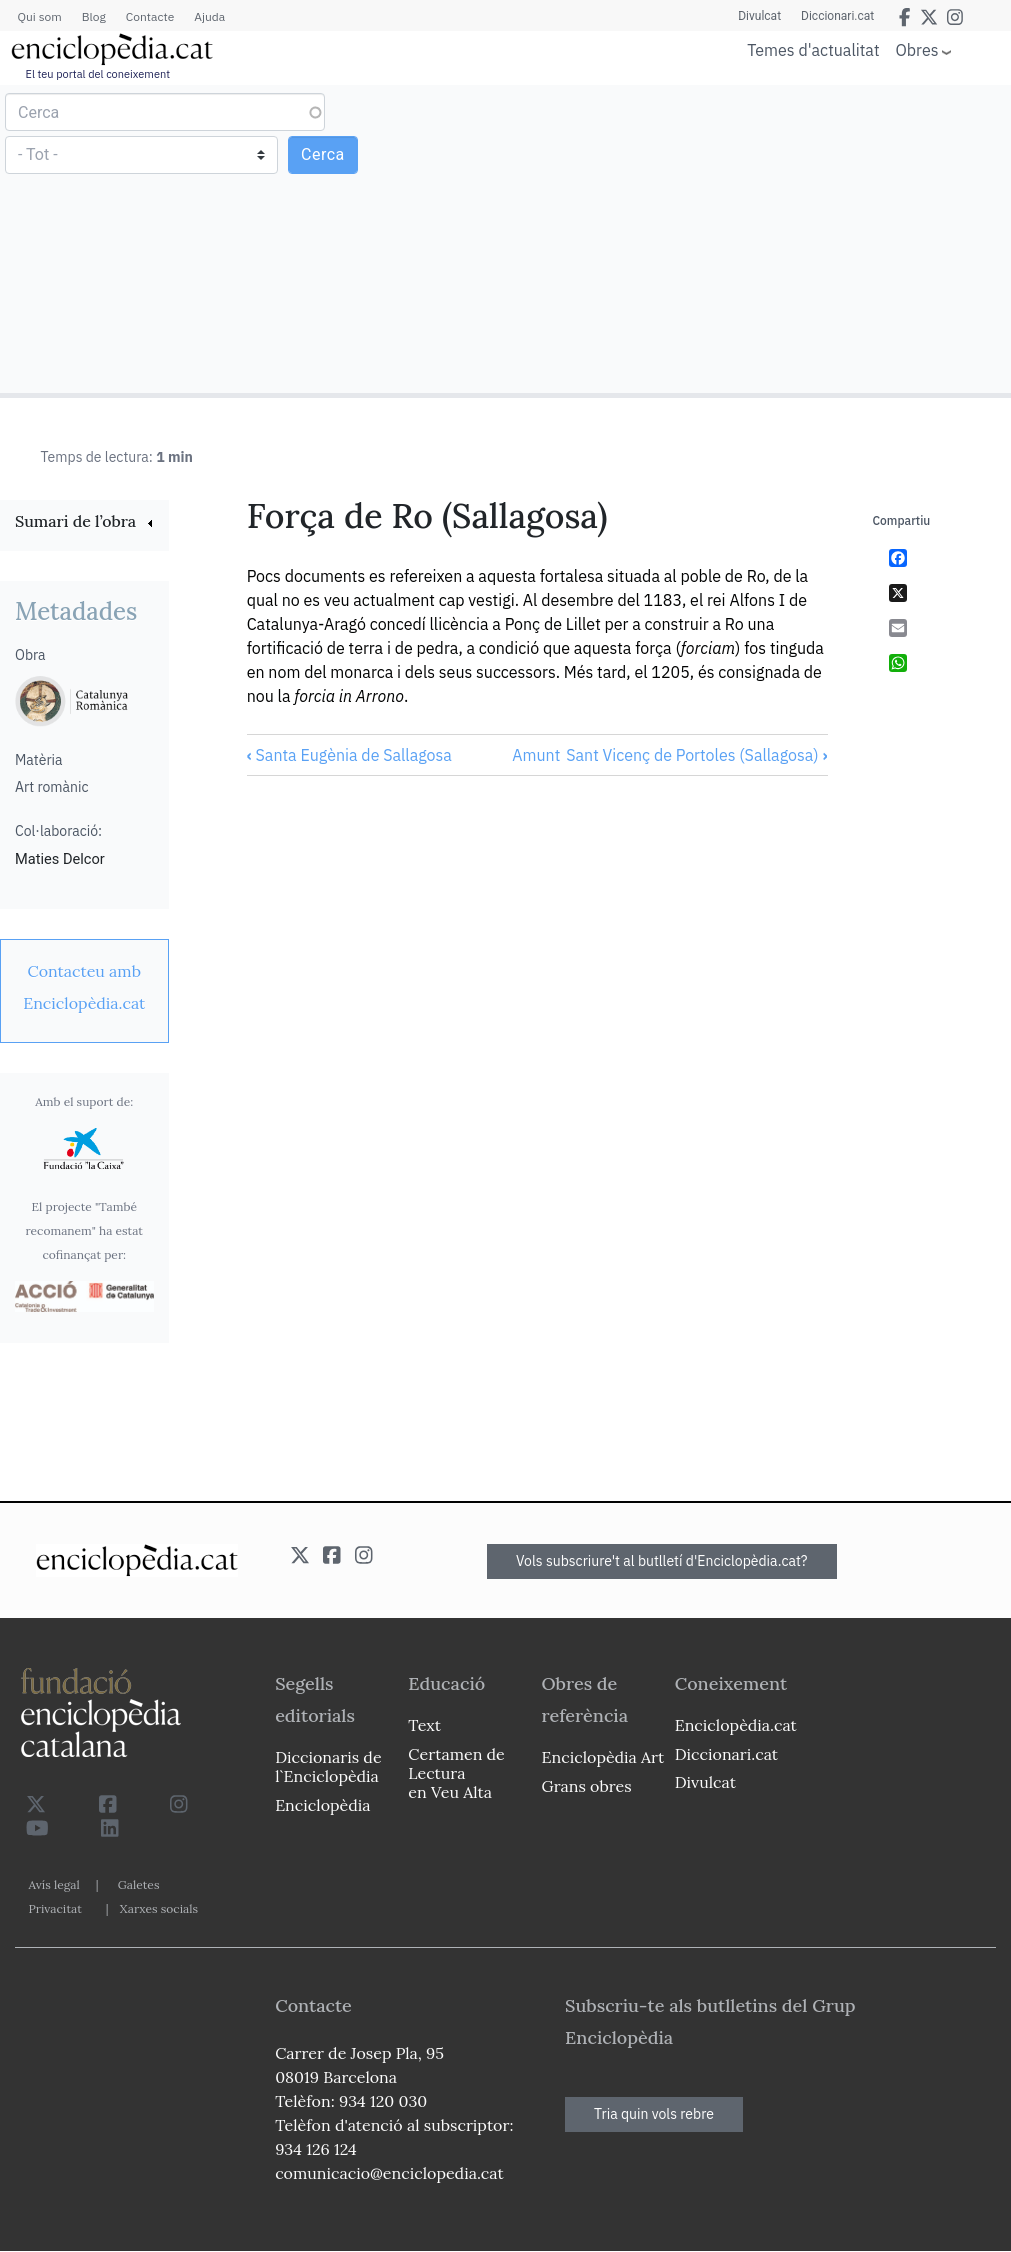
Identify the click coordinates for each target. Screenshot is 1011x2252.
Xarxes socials (159, 1908)
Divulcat (759, 16)
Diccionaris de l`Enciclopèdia (328, 1766)
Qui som (40, 16)
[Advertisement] (755, 238)
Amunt (536, 755)
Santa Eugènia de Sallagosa (349, 755)
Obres (917, 49)
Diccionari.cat (837, 16)
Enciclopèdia (322, 1805)
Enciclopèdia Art (603, 1757)
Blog (94, 16)
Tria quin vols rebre (654, 2114)
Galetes (139, 1884)
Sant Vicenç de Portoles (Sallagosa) (696, 755)
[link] (84, 523)
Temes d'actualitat (813, 50)
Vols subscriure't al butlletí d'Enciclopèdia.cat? (662, 1561)
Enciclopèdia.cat (736, 1725)
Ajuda (209, 16)
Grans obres (587, 1786)
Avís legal (54, 1884)
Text (424, 1725)
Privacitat (55, 1908)
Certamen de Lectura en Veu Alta (456, 1773)
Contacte (150, 16)
